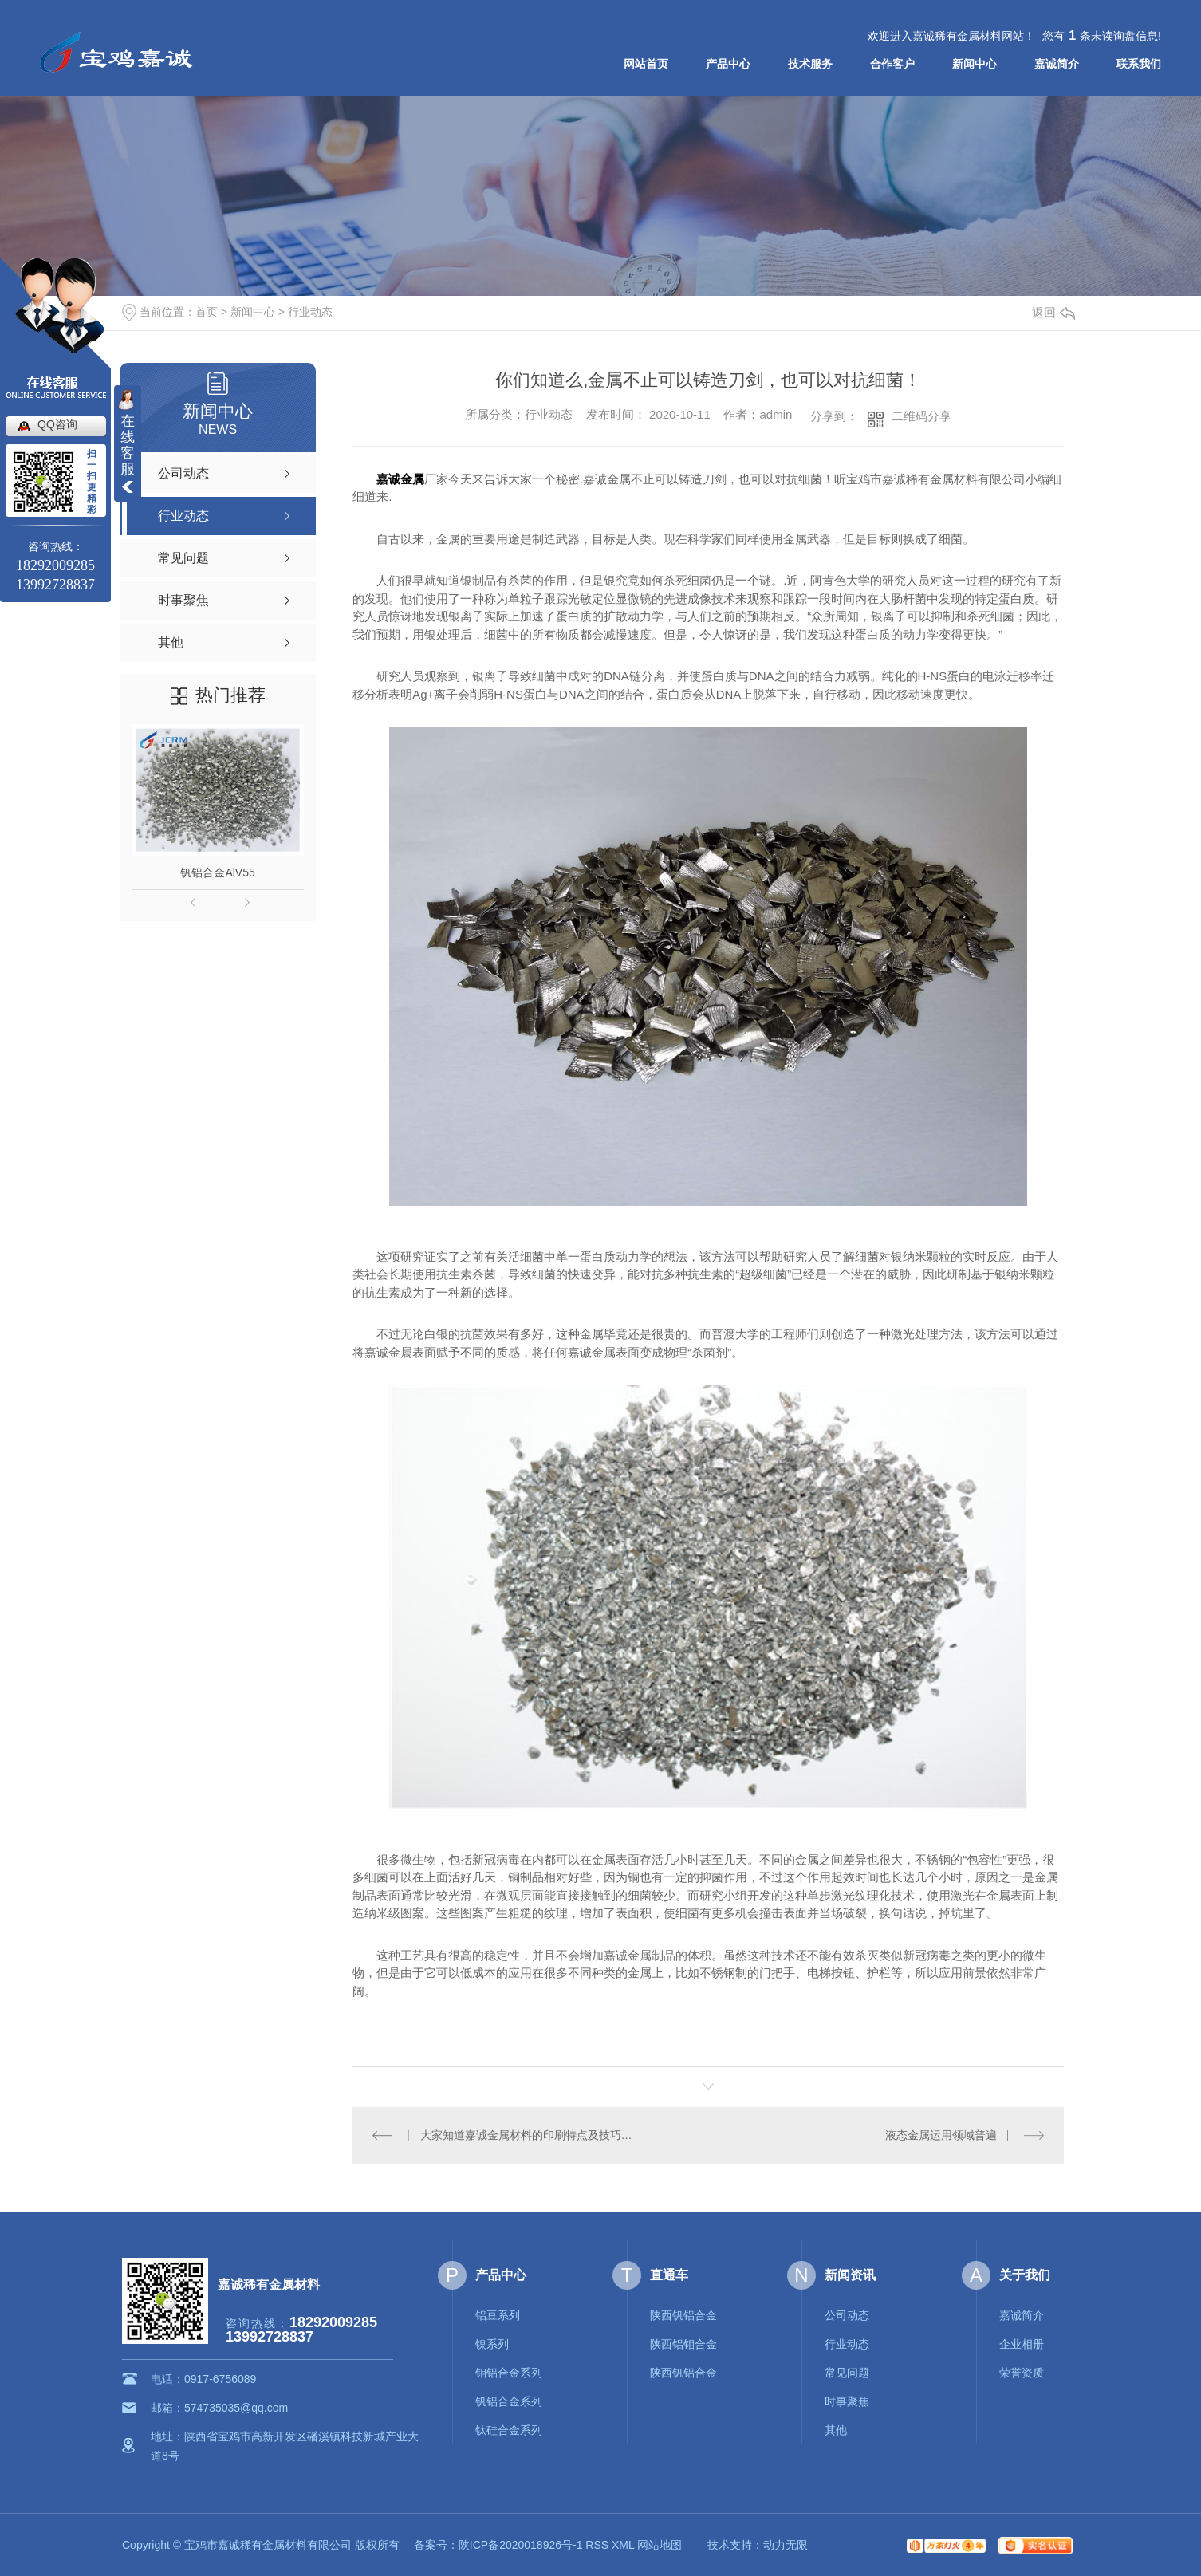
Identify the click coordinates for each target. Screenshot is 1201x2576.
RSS (596, 2545)
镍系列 (492, 2344)
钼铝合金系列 (508, 2372)
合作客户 (892, 63)
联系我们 (1138, 63)
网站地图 (659, 2545)
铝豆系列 (497, 2315)
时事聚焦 (847, 2401)
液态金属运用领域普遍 (941, 2135)
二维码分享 (921, 416)
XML (623, 2545)
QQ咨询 (57, 424)
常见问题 (847, 2372)
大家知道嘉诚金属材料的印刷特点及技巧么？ (530, 2135)
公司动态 (847, 2315)
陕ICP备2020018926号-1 (521, 2545)
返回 (1053, 312)
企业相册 (1021, 2344)
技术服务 (810, 63)
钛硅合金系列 (508, 2430)
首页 (206, 311)
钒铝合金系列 (508, 2401)
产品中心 (728, 63)
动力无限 (785, 2545)
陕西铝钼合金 (683, 2344)
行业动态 (310, 311)
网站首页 (646, 63)
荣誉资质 (1021, 2372)
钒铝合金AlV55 (217, 872)
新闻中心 (974, 63)
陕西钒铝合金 (683, 2315)
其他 (836, 2430)
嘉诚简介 (1056, 63)
